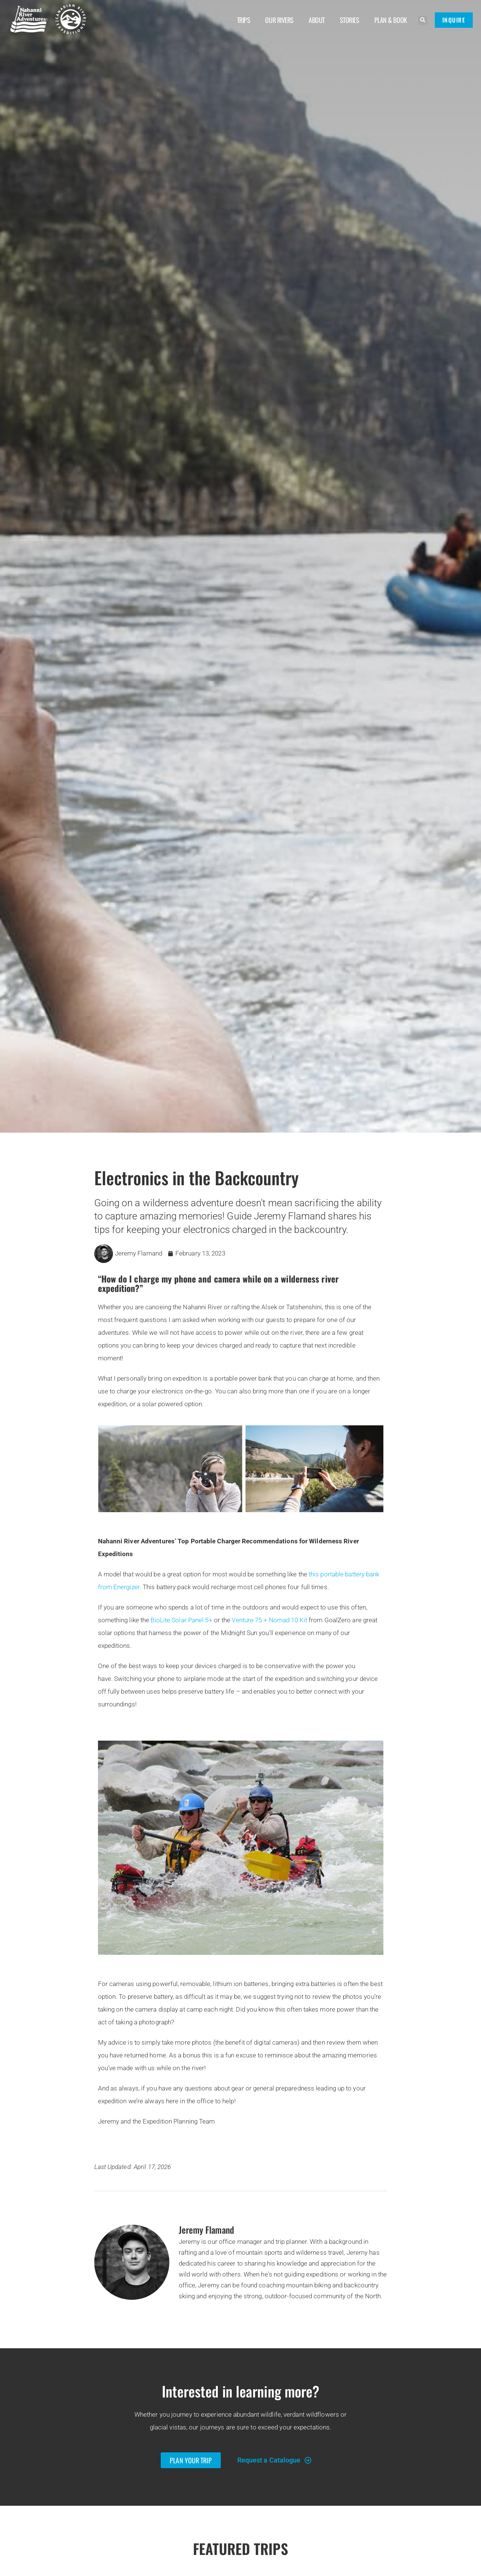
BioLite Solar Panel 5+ (181, 1620)
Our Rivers (279, 20)
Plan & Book (390, 20)
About (317, 20)
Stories (349, 20)
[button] (422, 20)
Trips (243, 20)
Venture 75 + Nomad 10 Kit (269, 1620)
